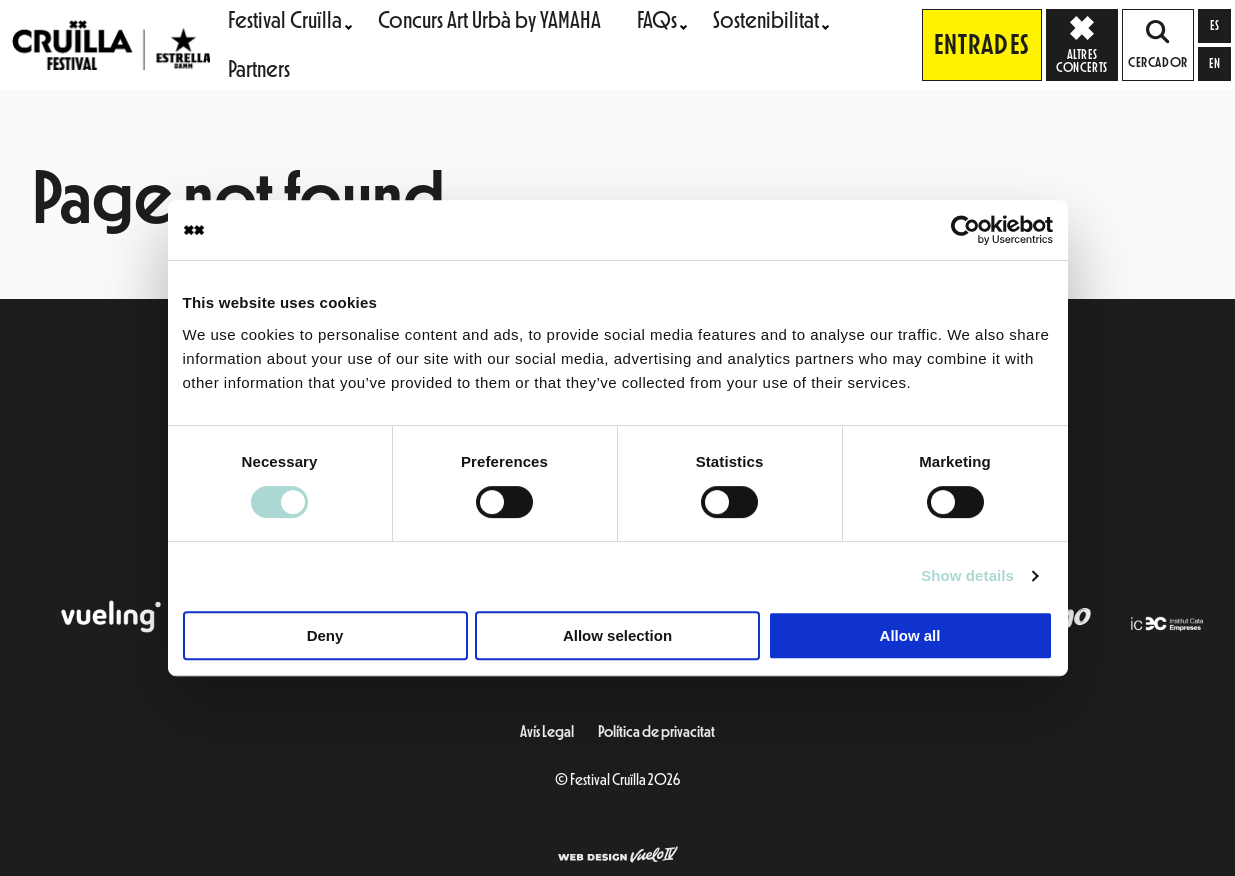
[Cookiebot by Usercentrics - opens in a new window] (965, 230)
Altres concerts (1087, 44)
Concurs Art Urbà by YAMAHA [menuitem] (489, 20)
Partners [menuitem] (259, 69)
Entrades (982, 45)
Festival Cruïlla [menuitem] (285, 20)
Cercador (1157, 45)
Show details (967, 575)
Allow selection (617, 635)
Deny (325, 635)
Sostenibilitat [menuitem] (766, 20)
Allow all (910, 635)
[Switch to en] (1214, 64)
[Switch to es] (1214, 26)
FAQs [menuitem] (657, 20)
